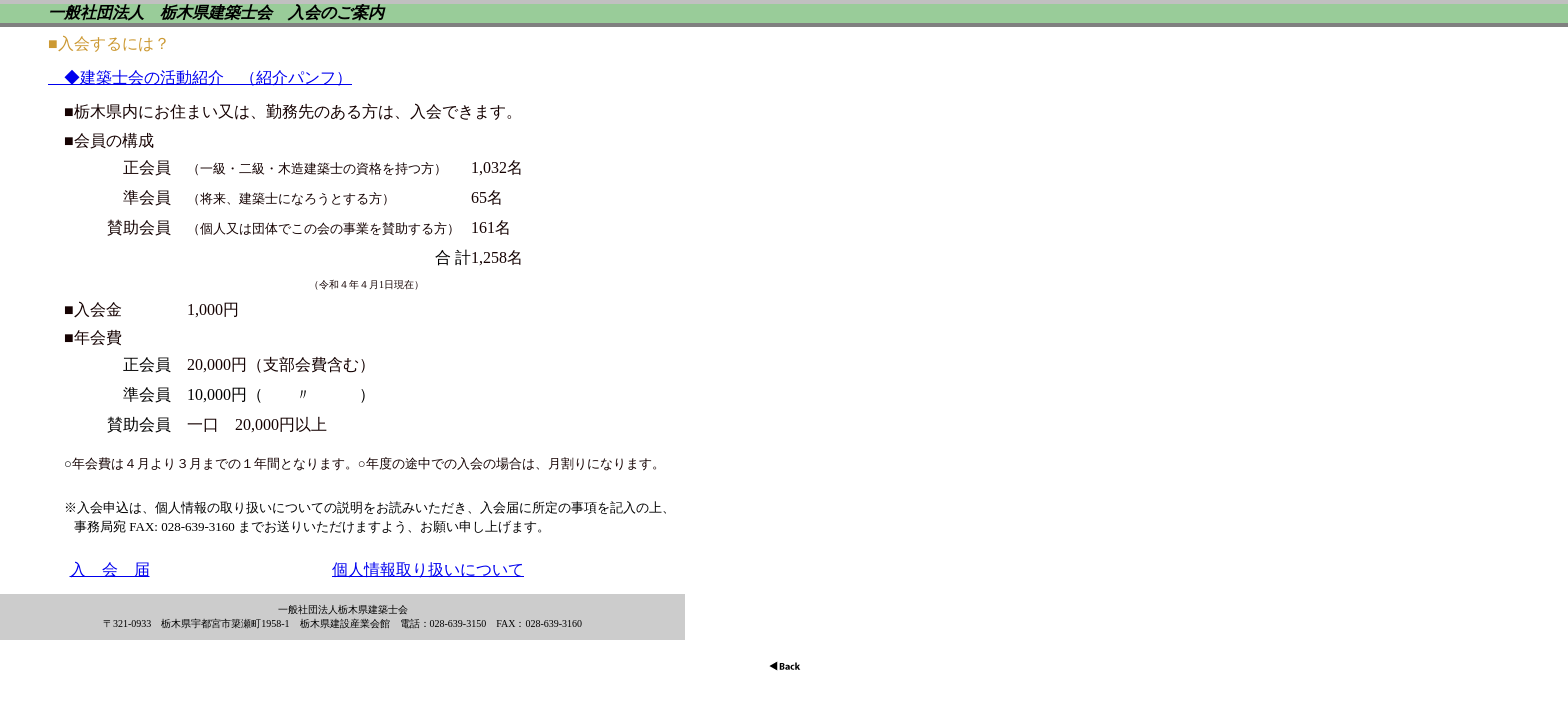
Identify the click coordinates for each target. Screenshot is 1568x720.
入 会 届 (110, 569)
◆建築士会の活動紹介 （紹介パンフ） (200, 77)
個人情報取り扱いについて (428, 569)
